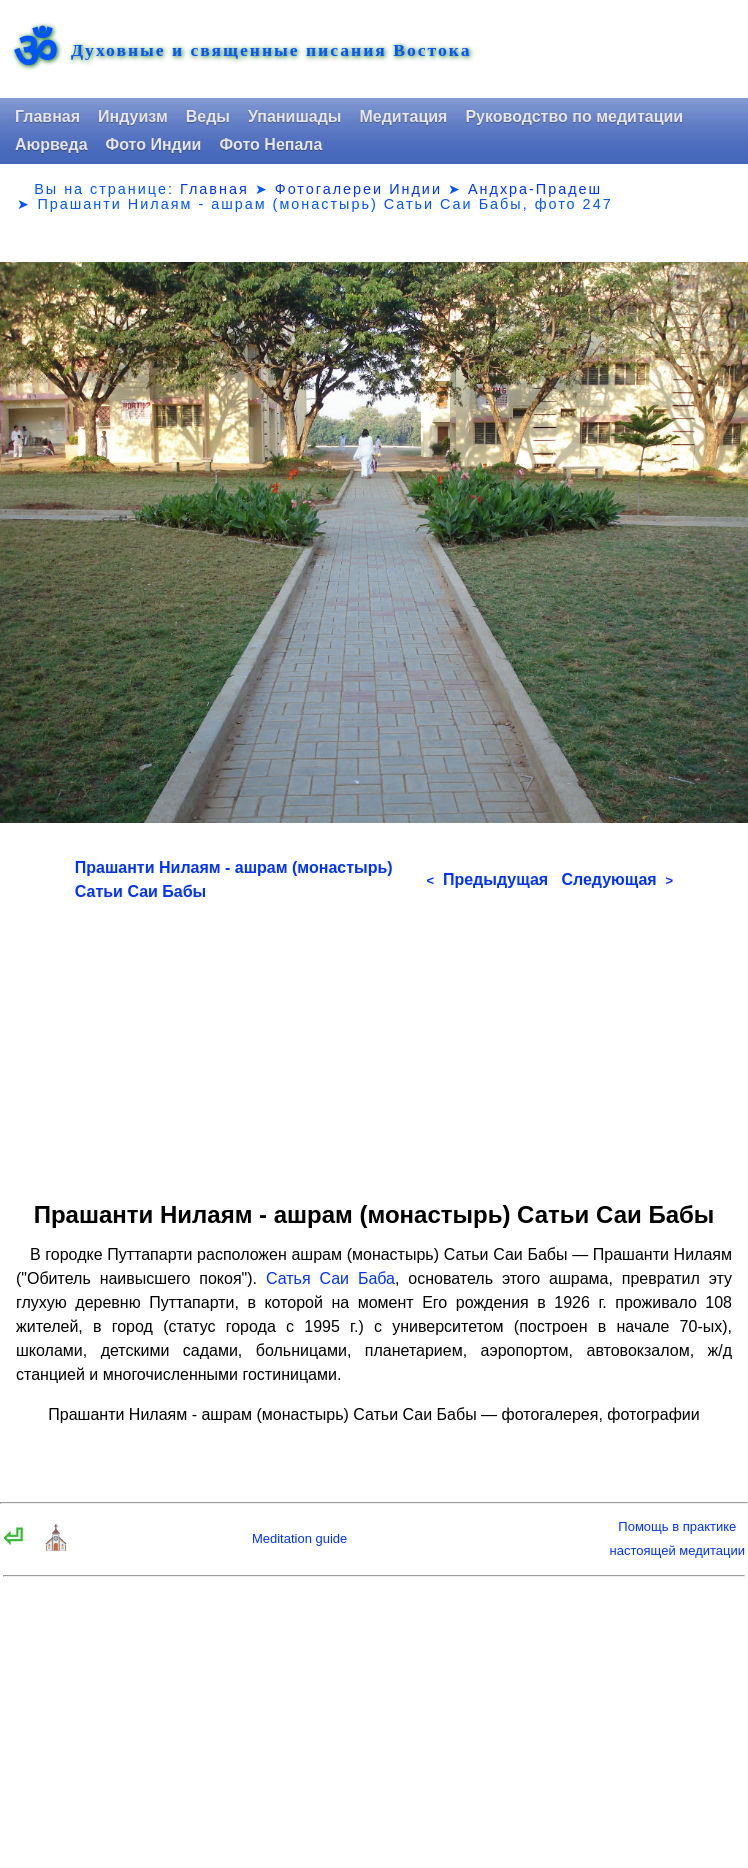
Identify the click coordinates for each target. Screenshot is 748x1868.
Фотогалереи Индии (358, 189)
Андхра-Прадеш (535, 189)
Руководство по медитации (574, 116)
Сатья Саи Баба (330, 1278)
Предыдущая (487, 879)
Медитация (403, 116)
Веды (208, 116)
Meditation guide (299, 1538)
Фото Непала (270, 144)
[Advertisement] (374, 1044)
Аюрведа (51, 144)
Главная (47, 116)
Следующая (617, 879)
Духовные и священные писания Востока (271, 51)
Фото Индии (154, 144)
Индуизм (133, 116)
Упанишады (294, 116)
